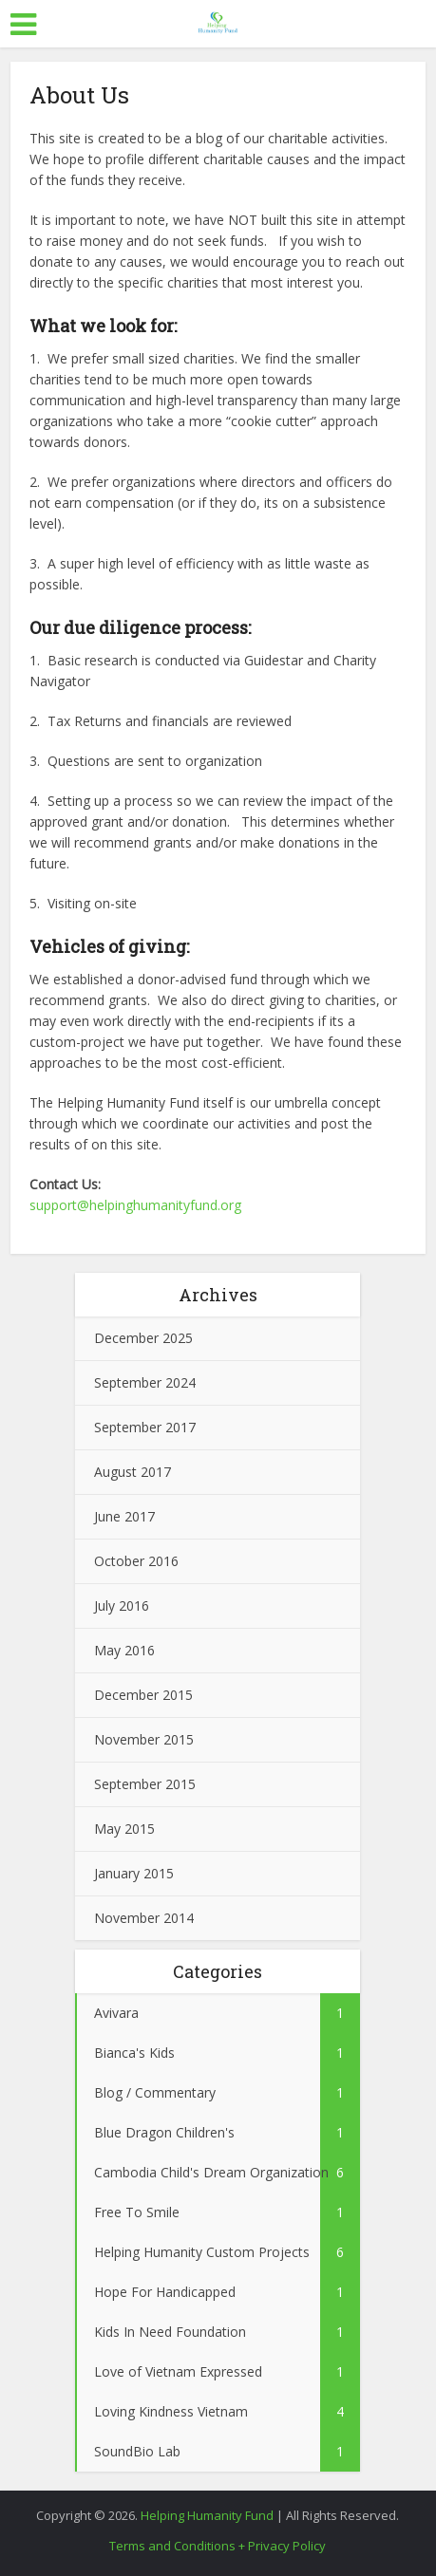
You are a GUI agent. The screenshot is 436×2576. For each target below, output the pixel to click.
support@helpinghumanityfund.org (135, 1205)
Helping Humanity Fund (207, 2515)
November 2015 (144, 1739)
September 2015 (145, 1784)
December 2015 (143, 1695)
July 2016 (121, 1605)
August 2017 (132, 1472)
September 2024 (145, 1382)
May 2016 (124, 1650)
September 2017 (145, 1427)
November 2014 (144, 1918)
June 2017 (124, 1516)
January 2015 (134, 1873)
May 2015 (124, 1829)
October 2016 (136, 1561)
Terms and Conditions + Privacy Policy (217, 2545)
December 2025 (143, 1338)
